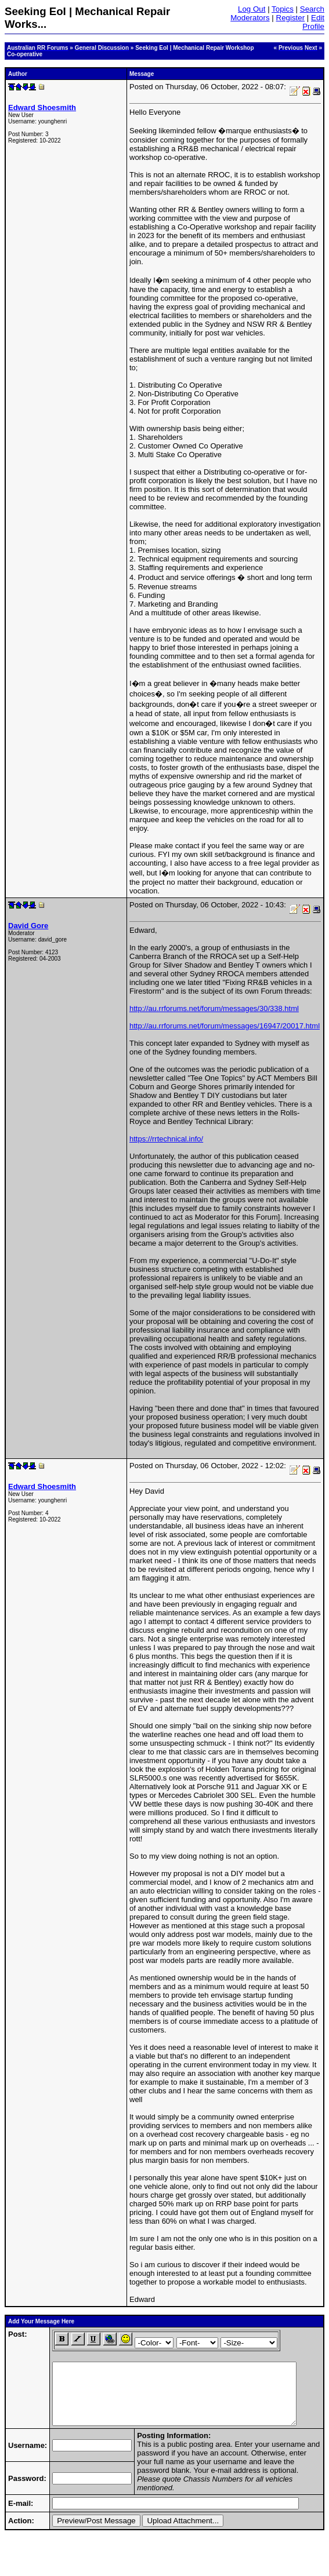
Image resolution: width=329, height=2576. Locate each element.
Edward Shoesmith (42, 107)
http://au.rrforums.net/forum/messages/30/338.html (214, 1008)
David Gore (28, 925)
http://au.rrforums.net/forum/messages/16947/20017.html (224, 1025)
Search (312, 9)
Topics (283, 9)
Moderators (249, 17)
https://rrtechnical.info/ (166, 1138)
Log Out (251, 9)
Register (290, 17)
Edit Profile (313, 22)
